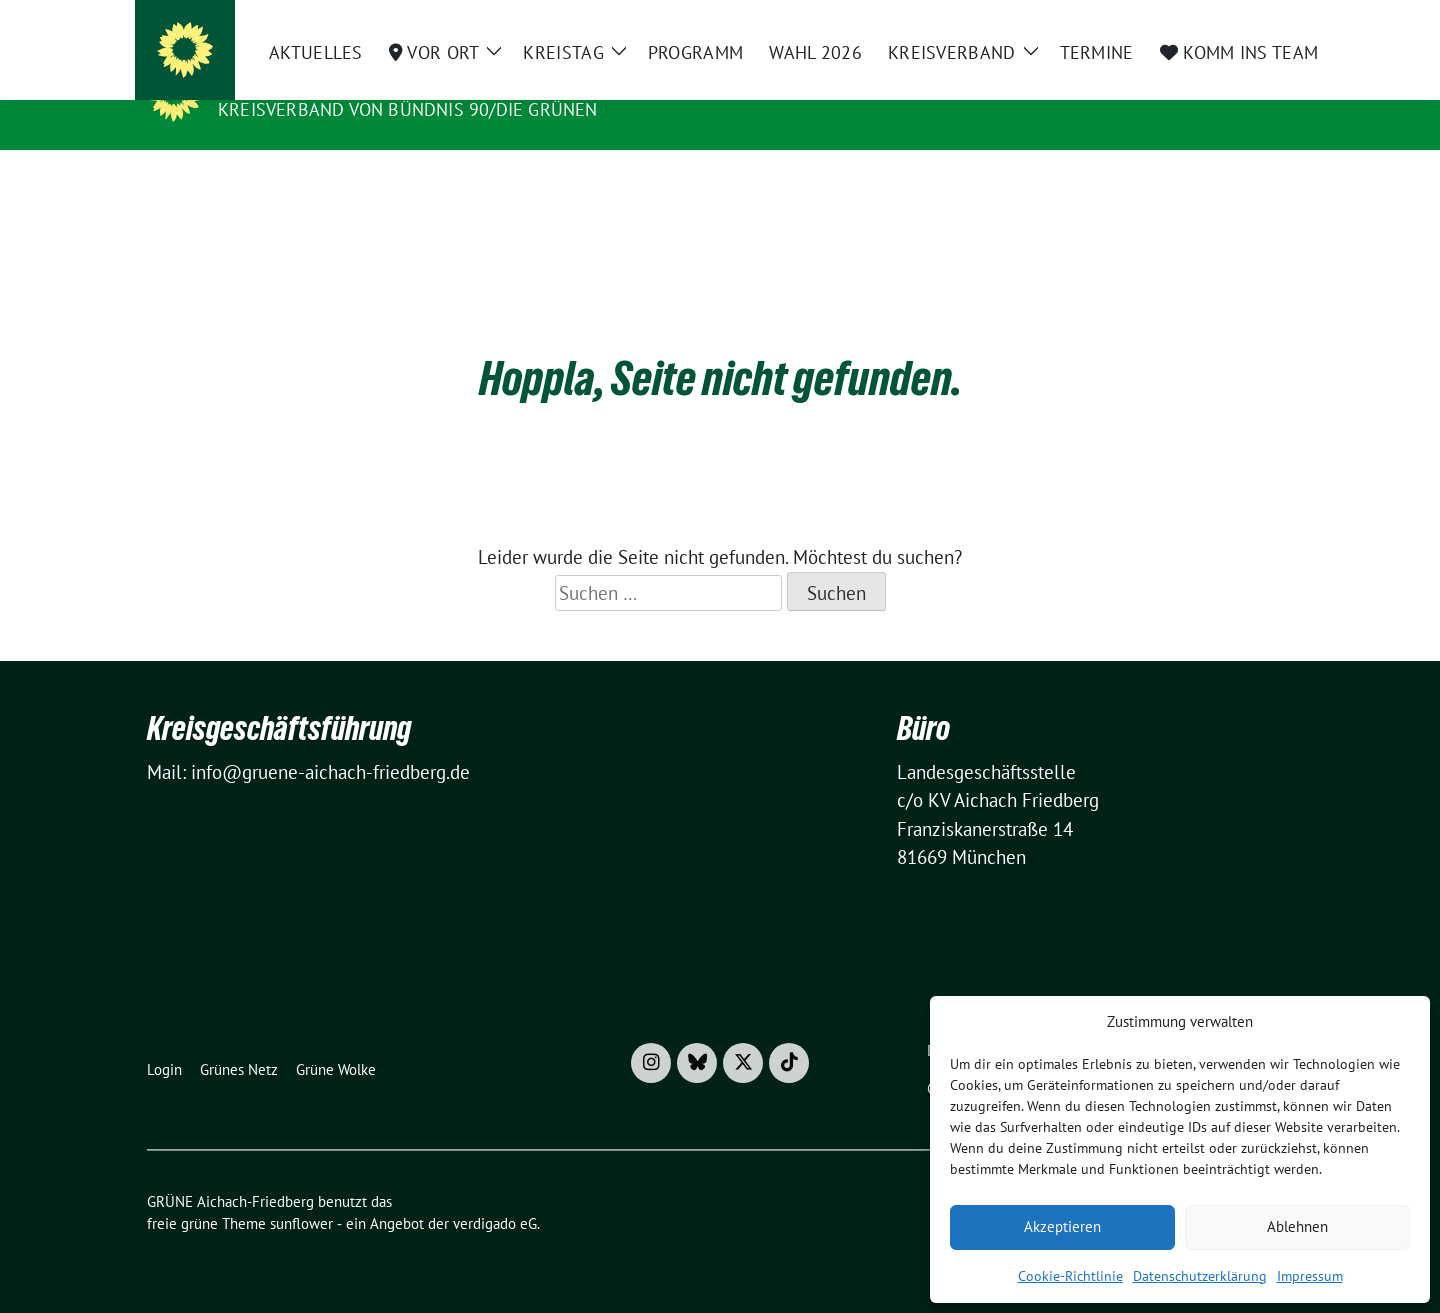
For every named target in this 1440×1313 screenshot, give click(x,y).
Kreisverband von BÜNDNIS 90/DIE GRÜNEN (408, 109)
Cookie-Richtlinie (1070, 1276)
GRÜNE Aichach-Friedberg (356, 81)
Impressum (1310, 1276)
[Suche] (1229, 19)
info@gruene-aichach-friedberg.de (330, 741)
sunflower (301, 1192)
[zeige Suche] (1257, 19)
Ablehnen (1297, 1226)
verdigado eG (495, 1192)
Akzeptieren (1062, 1226)
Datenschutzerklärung (1200, 1276)
